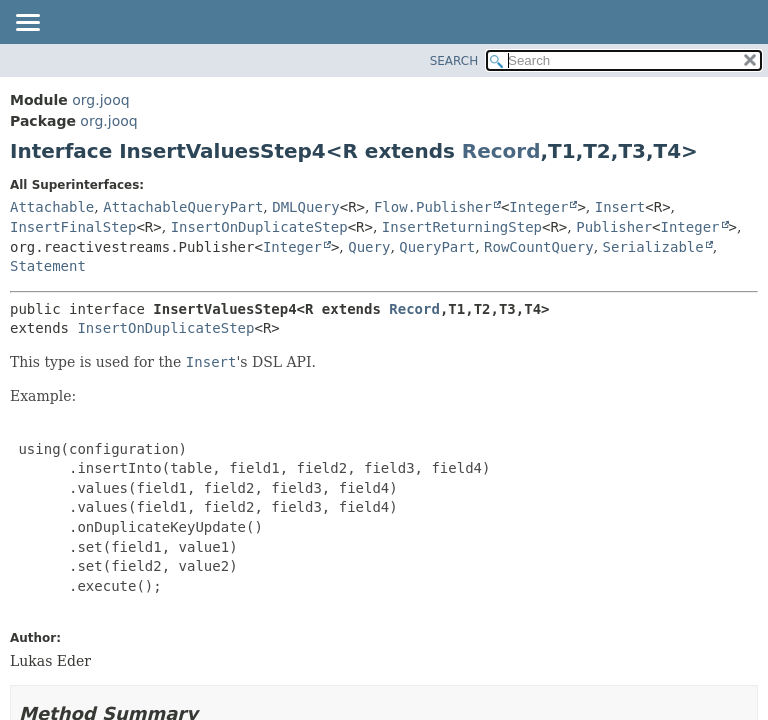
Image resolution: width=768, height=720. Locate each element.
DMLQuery (305, 207)
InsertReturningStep (462, 227)
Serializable (653, 247)
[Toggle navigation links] (27, 24)
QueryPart (437, 247)
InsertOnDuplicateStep (259, 227)
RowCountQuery (539, 247)
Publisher (614, 227)
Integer (538, 207)
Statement (48, 266)
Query (369, 247)
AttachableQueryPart (183, 207)
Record (501, 151)
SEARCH (454, 61)
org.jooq (100, 100)
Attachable (52, 207)
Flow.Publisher (433, 207)
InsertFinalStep (73, 227)
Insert (620, 207)
